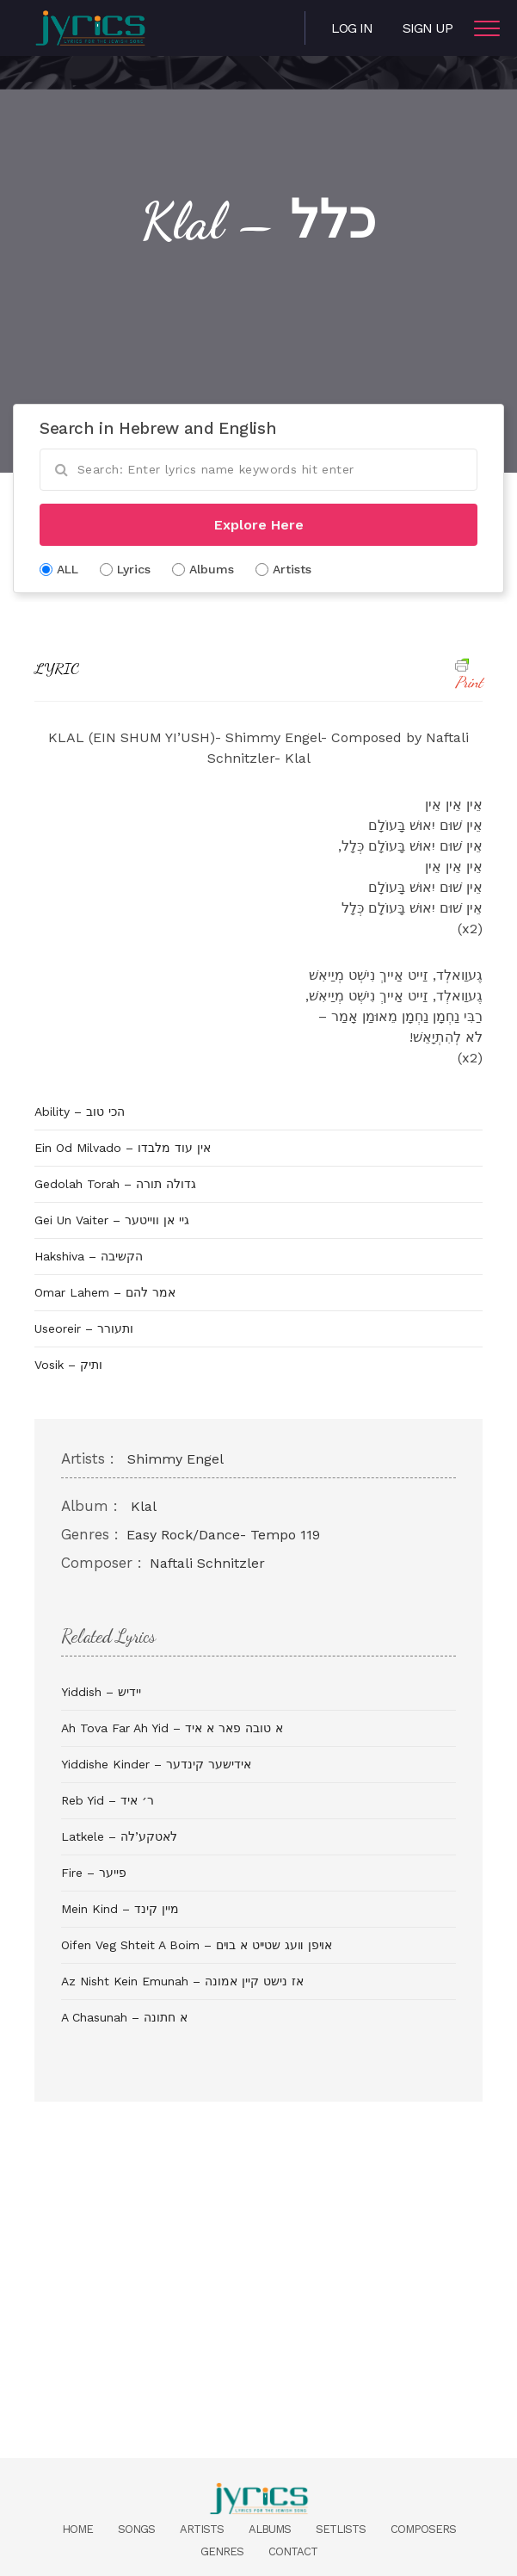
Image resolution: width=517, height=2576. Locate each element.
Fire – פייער (93, 1872)
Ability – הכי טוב (79, 1111)
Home (77, 2529)
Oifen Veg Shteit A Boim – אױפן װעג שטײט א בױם (196, 1945)
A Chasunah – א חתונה (124, 2017)
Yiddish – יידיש (101, 1692)
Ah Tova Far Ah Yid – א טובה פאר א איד (172, 1728)
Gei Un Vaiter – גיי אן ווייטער (111, 1220)
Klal (144, 1506)
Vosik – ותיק (68, 1365)
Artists (202, 2529)
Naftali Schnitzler (207, 1563)
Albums (270, 2529)
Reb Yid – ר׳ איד (107, 1800)
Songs (136, 2529)
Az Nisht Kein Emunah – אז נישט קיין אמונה (182, 1981)
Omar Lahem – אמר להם (104, 1292)
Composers (423, 2529)
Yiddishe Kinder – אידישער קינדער (156, 1764)
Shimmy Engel (175, 1459)
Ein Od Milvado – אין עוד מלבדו (122, 1148)
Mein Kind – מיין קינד (120, 1909)
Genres (221, 2551)
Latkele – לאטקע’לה (119, 1836)
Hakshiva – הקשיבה (88, 1256)
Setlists (341, 2529)
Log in (351, 28)
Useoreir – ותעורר (83, 1328)
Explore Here (259, 525)
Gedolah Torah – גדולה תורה (115, 1184)
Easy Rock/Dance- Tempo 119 (223, 1534)
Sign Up (427, 28)
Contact (292, 2551)
